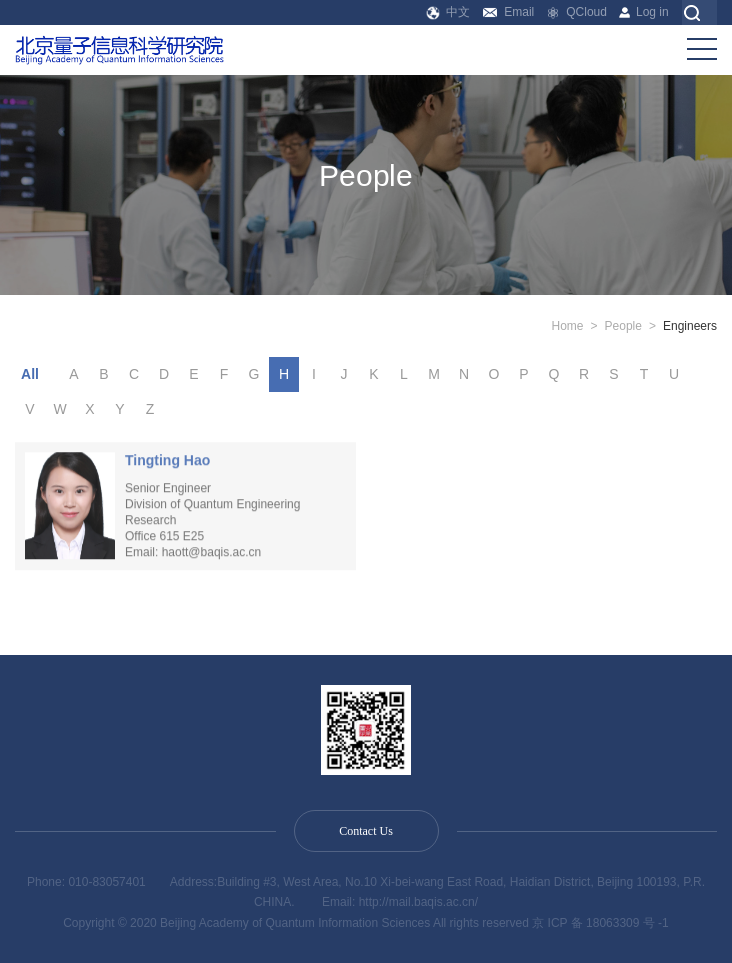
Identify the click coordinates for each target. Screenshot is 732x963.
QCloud (577, 12)
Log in (643, 12)
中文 (448, 12)
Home (568, 326)
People (623, 326)
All (30, 374)
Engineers (690, 326)
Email (508, 12)
